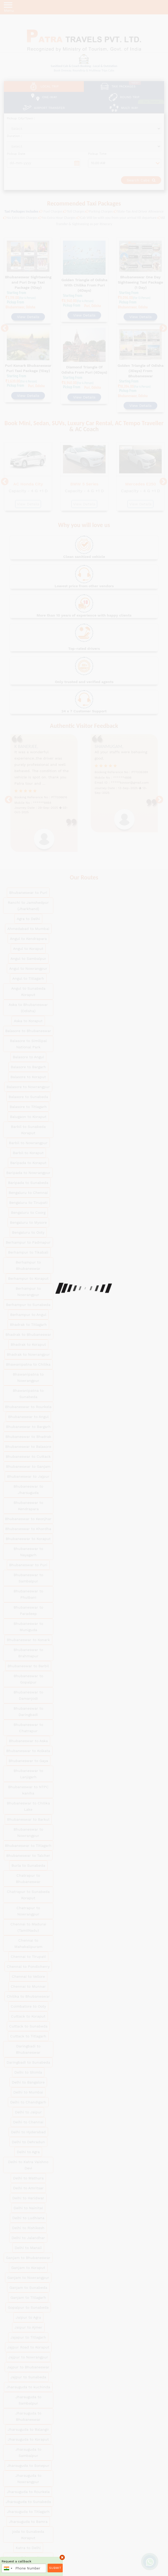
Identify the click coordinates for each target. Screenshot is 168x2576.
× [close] (62, 2557)
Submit (55, 2568)
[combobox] (8, 2568)
